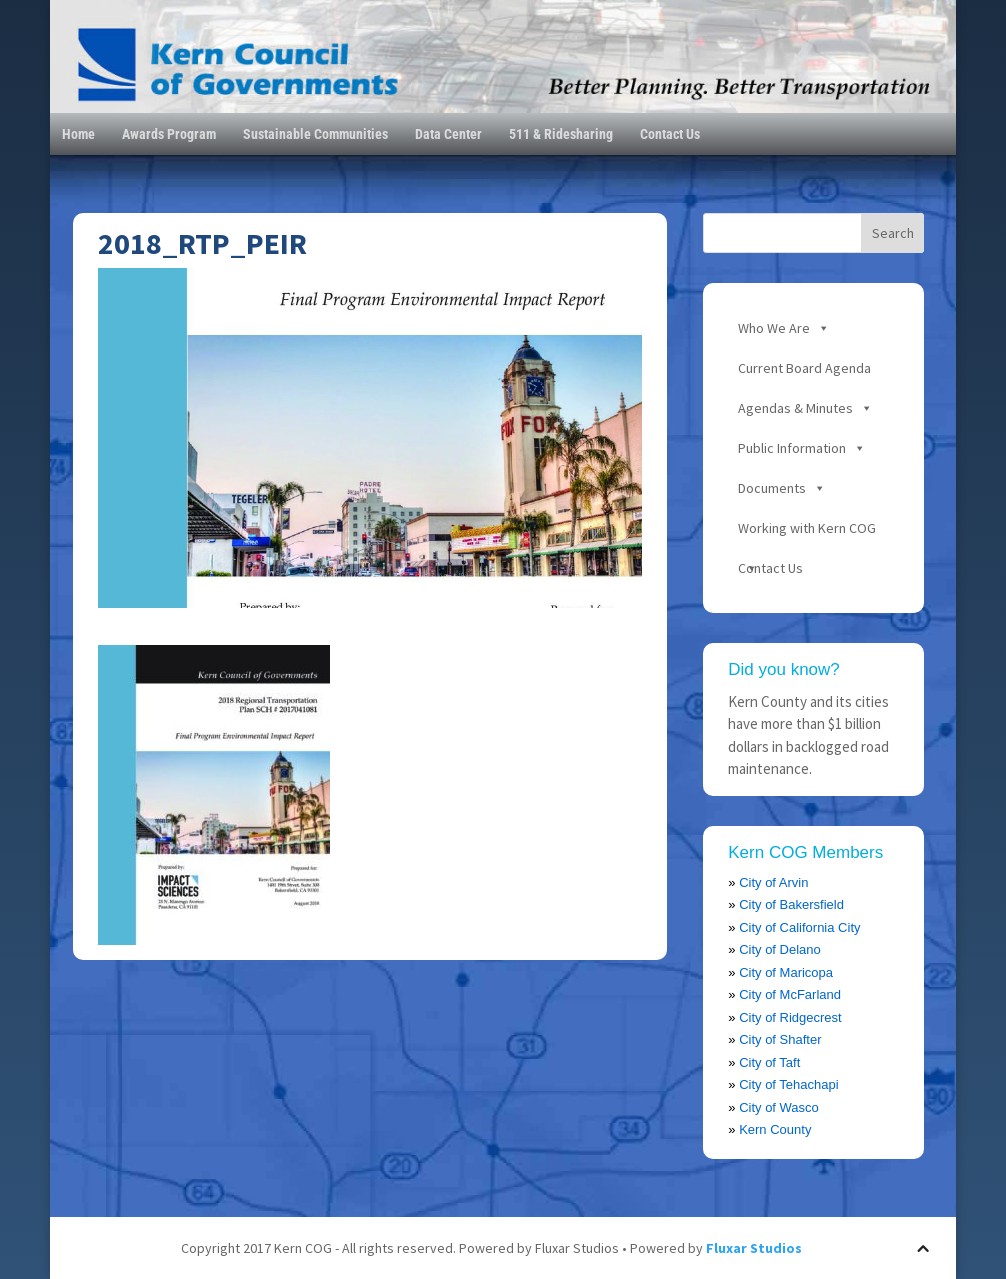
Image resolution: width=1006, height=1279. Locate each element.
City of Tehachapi (789, 1084)
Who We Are (774, 328)
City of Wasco (779, 1107)
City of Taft (769, 1062)
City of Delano (780, 949)
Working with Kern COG (807, 528)
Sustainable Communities (315, 134)
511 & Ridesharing (561, 134)
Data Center (448, 134)
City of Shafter (780, 1039)
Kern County (775, 1129)
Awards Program (169, 134)
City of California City (799, 927)
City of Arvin (773, 882)
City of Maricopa (786, 972)
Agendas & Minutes (795, 408)
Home (78, 134)
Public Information (792, 448)
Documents (772, 488)
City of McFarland (790, 994)
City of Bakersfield (791, 904)
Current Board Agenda (804, 368)
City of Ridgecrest (790, 1017)
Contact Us (670, 134)
